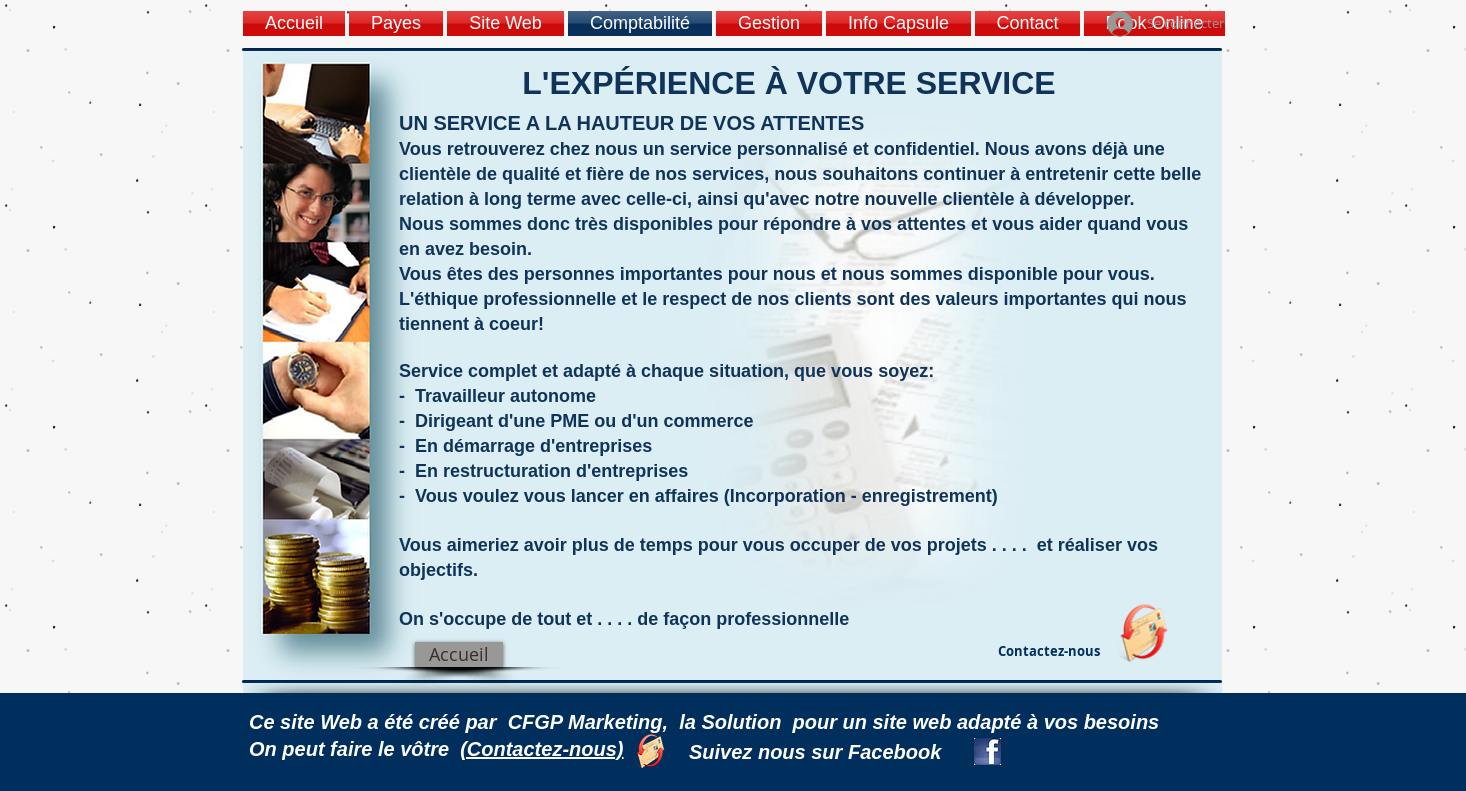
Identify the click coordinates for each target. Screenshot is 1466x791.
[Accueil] (459, 654)
